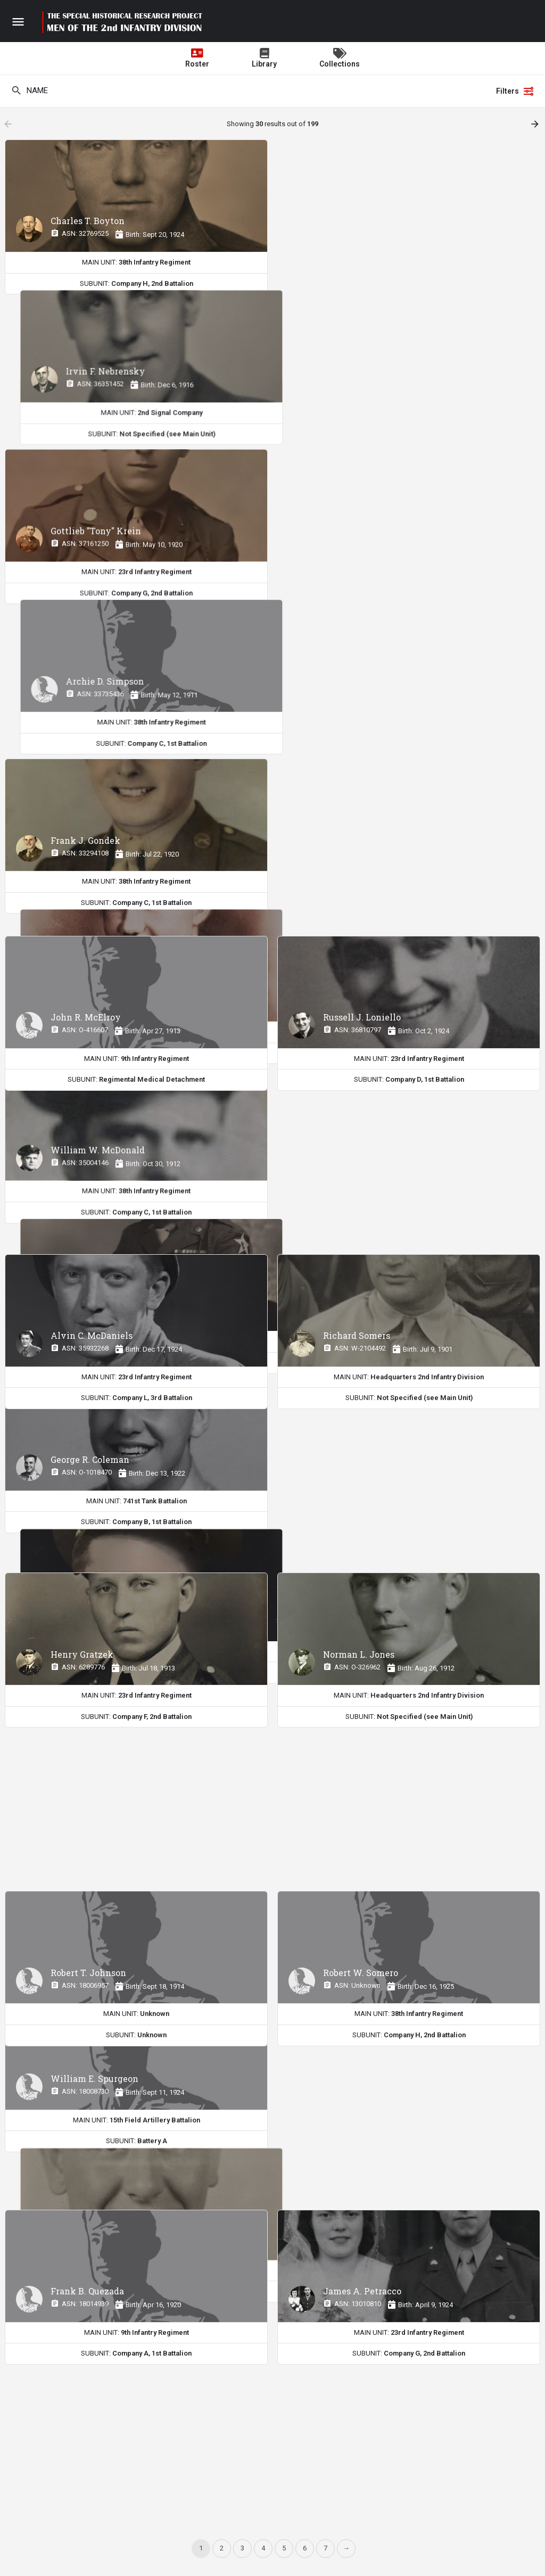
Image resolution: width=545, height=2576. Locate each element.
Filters (515, 91)
